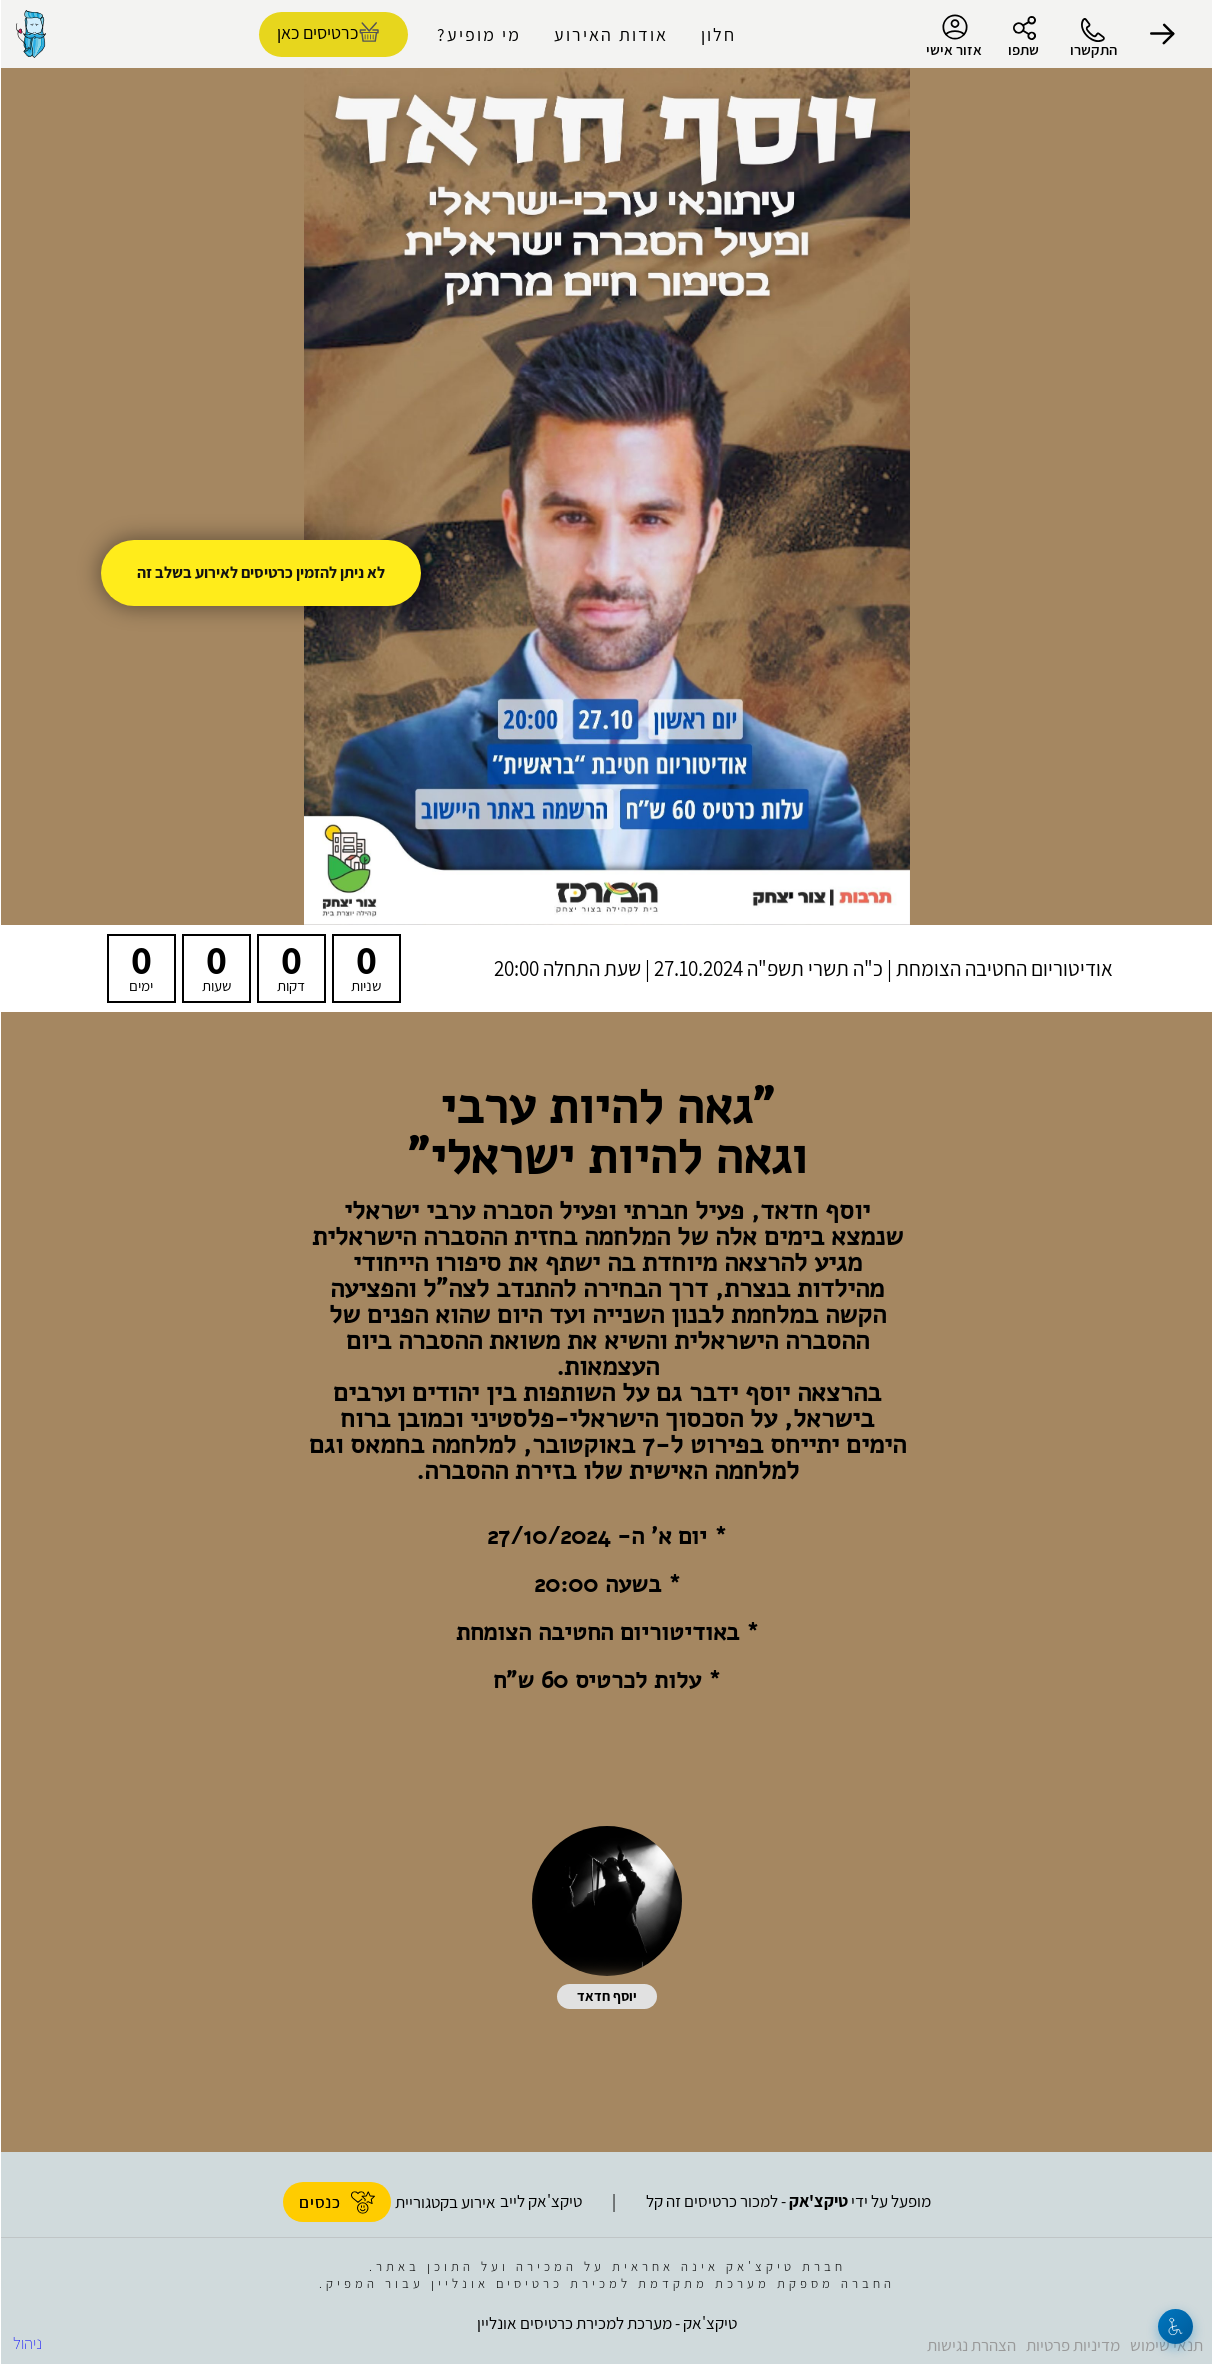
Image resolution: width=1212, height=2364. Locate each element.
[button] (1162, 34)
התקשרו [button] (1092, 49)
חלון (717, 34)
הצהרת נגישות (970, 2345)
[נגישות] (1174, 2326)
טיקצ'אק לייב (540, 2201)
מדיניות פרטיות (1072, 2345)
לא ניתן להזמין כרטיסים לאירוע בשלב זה (260, 572)
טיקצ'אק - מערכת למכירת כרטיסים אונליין (606, 2323)
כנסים (336, 2202)
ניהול (26, 2343)
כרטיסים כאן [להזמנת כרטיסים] (316, 32)
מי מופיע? (478, 34)
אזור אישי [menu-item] (953, 36)
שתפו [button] (1022, 49)
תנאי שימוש (1165, 2345)
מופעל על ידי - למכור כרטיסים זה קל (787, 2201)
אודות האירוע (610, 34)
